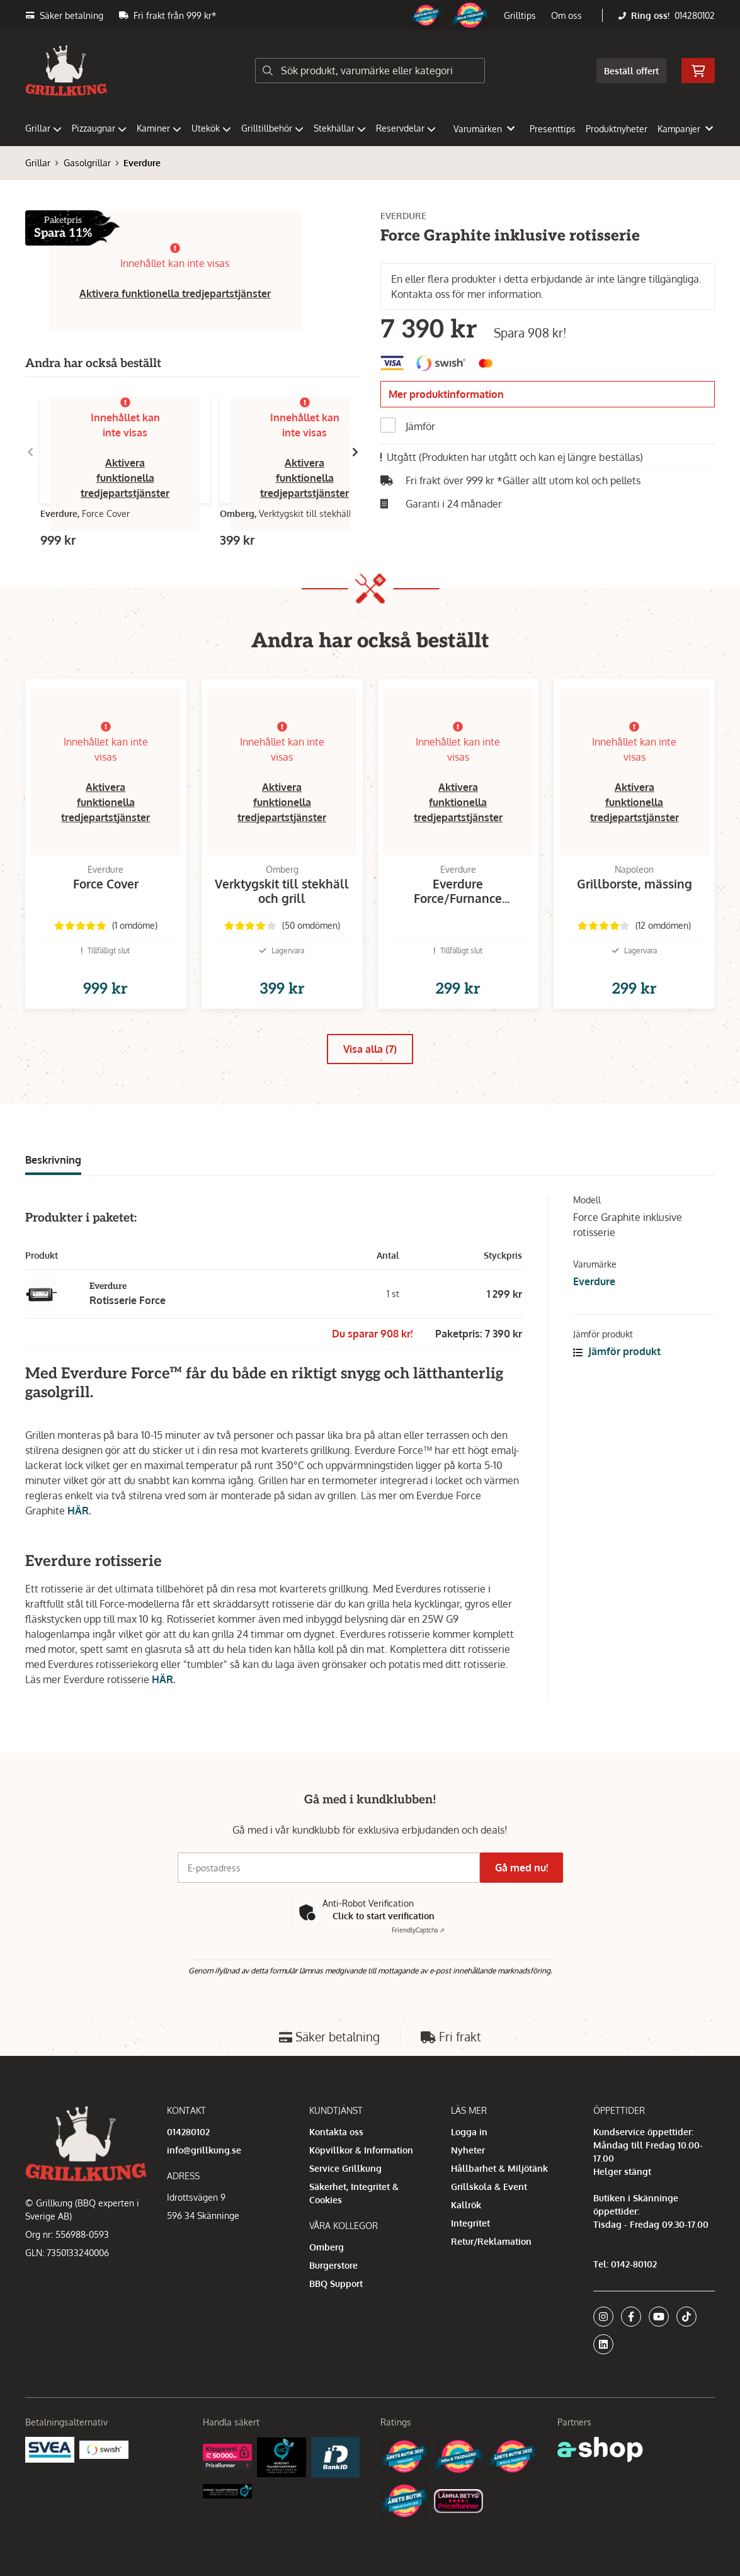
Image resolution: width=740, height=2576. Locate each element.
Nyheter (468, 2150)
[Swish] (103, 2448)
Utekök (211, 128)
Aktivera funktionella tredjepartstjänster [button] (175, 293)
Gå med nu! (526, 1867)
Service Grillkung (345, 2168)
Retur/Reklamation (491, 2241)
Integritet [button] (470, 2223)
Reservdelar (406, 128)
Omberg (326, 2247)
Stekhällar (340, 128)
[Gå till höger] (355, 452)
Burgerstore (333, 2265)
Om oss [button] (566, 15)
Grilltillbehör (272, 128)
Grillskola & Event (489, 2186)
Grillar (43, 128)
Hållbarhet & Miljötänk (499, 2168)
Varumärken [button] (484, 128)
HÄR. (79, 1530)
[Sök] (370, 70)
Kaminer (159, 128)
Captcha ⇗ (418, 1930)
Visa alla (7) (370, 1069)
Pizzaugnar (99, 128)
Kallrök (466, 2204)
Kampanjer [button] (685, 128)
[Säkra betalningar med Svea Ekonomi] (49, 2448)
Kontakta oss (336, 2131)
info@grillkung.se (204, 2150)
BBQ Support (336, 2283)
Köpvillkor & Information (361, 2150)
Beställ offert (631, 70)
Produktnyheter (616, 128)
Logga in (469, 2131)
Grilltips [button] (520, 15)
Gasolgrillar (87, 162)
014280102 (695, 15)
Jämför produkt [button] (617, 1371)
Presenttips (553, 128)
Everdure (142, 162)
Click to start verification (384, 1916)
